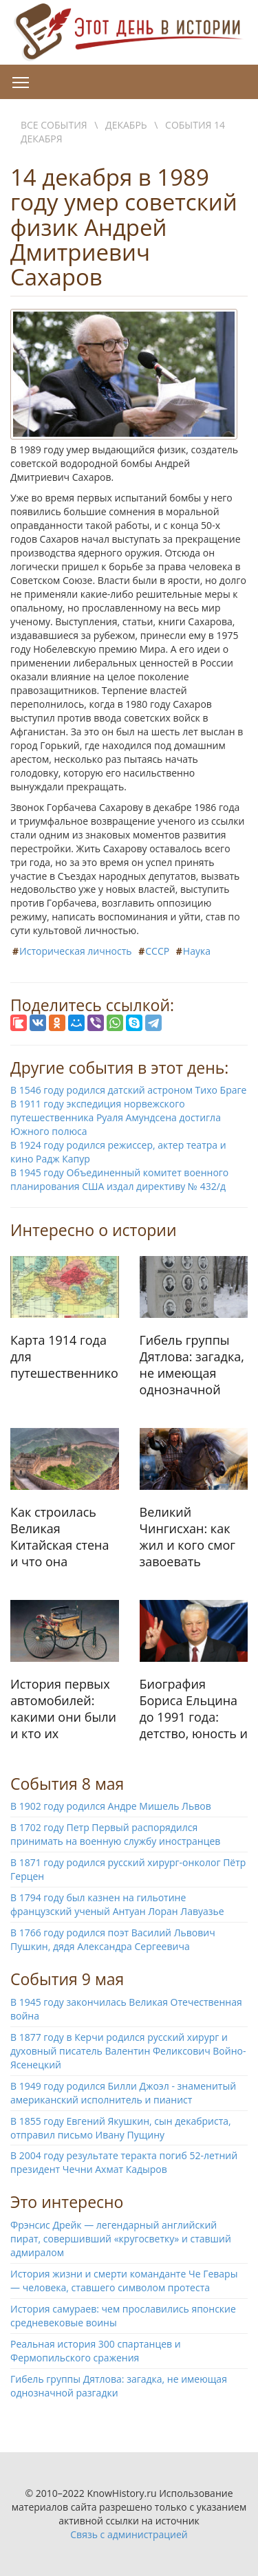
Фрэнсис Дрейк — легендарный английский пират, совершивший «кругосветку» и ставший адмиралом (120, 2238)
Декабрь (126, 124)
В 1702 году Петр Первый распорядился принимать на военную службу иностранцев (115, 1834)
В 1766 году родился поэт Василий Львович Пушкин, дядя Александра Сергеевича (112, 1939)
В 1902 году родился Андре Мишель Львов (110, 1805)
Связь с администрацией (128, 2534)
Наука (197, 950)
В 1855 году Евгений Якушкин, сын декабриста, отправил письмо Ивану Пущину (120, 2127)
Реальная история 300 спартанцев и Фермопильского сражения (95, 2350)
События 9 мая (67, 1979)
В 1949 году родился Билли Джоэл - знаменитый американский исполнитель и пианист (123, 2092)
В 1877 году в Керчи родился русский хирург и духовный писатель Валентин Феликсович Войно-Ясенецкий (128, 2051)
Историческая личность (75, 950)
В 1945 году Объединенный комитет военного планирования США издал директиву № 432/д (119, 1179)
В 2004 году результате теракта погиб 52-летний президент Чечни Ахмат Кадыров (123, 2162)
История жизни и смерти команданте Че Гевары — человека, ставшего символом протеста (123, 2280)
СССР (157, 950)
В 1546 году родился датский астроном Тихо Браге (128, 1089)
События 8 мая (67, 1784)
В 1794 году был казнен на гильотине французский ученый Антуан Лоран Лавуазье (117, 1904)
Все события (54, 124)
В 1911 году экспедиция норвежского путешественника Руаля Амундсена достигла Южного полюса (115, 1117)
